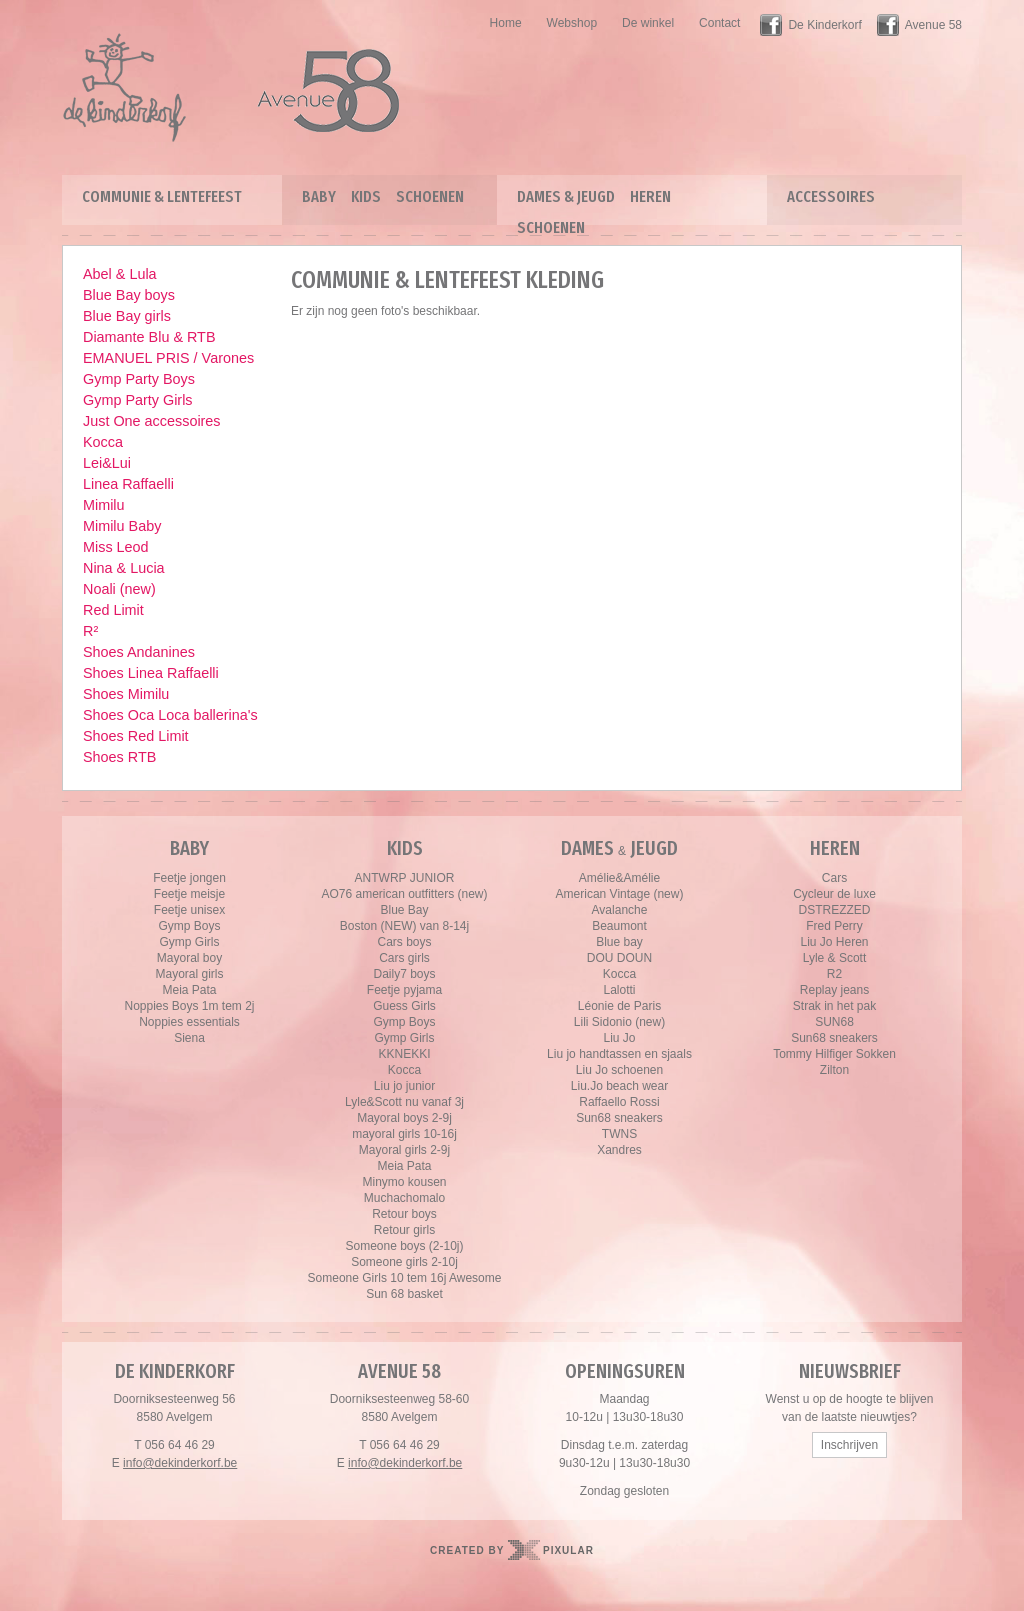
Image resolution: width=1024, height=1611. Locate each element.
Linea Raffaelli (128, 484)
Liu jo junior (404, 1086)
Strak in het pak (834, 1006)
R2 (834, 974)
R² (90, 631)
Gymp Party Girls (138, 400)
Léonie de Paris (619, 1006)
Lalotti (619, 990)
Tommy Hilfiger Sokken (834, 1054)
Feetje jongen (189, 878)
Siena (189, 1038)
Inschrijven (849, 1445)
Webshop (572, 23)
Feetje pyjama (404, 990)
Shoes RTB (119, 757)
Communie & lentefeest (162, 196)
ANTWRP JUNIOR (405, 878)
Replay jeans (834, 990)
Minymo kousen (404, 1182)
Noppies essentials (189, 1022)
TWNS (619, 1134)
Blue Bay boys (129, 295)
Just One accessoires (152, 421)
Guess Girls (404, 1006)
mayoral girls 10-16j (404, 1134)
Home (506, 23)
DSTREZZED (835, 910)
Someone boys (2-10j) (404, 1246)
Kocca (103, 442)
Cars (834, 878)
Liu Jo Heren (834, 942)
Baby (319, 196)
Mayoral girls (189, 974)
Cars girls (404, 958)
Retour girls (404, 1230)
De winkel (648, 23)
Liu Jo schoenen (619, 1070)
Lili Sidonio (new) (619, 1022)
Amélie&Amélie (619, 878)
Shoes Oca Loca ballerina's (170, 715)
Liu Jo (619, 1038)
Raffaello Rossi (619, 1102)
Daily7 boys (404, 974)
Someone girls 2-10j (404, 1262)
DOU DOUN (619, 958)
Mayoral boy (189, 958)
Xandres (619, 1150)
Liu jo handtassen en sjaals (619, 1054)
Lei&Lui (107, 463)
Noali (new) (119, 589)
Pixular (568, 1550)
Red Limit (113, 610)
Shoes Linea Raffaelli (151, 673)
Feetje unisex (189, 910)
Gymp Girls (190, 942)
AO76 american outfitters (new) (404, 894)
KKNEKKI (404, 1054)
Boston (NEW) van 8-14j (404, 926)
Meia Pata (189, 990)
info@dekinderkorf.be (180, 1463)
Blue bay (619, 942)
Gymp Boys (189, 926)
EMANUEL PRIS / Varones (168, 358)
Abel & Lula (120, 274)
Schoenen (430, 196)
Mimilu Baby (122, 526)
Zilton (834, 1070)
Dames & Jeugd (566, 196)
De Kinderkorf (824, 25)
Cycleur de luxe (834, 894)
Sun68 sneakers (619, 1118)
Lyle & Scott (835, 958)
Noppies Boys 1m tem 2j (189, 1006)
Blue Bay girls (127, 316)
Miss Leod (116, 547)
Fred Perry (834, 926)
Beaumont (619, 926)
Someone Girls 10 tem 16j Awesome (405, 1278)
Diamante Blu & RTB (149, 337)
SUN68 (834, 1022)
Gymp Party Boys (139, 379)
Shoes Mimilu (126, 694)
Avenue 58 (933, 25)
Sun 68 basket (404, 1294)
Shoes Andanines (139, 652)
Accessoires (831, 196)
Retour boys (404, 1214)
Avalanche (620, 910)
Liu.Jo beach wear (619, 1086)
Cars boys (404, 942)
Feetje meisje (189, 894)
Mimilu (104, 505)
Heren (650, 196)
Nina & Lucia (124, 568)
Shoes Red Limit (136, 736)
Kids (366, 196)
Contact (719, 23)
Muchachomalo (404, 1198)
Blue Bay (404, 910)
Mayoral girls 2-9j (404, 1150)
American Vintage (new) (620, 894)
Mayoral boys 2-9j (404, 1118)
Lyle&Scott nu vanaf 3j (404, 1102)
